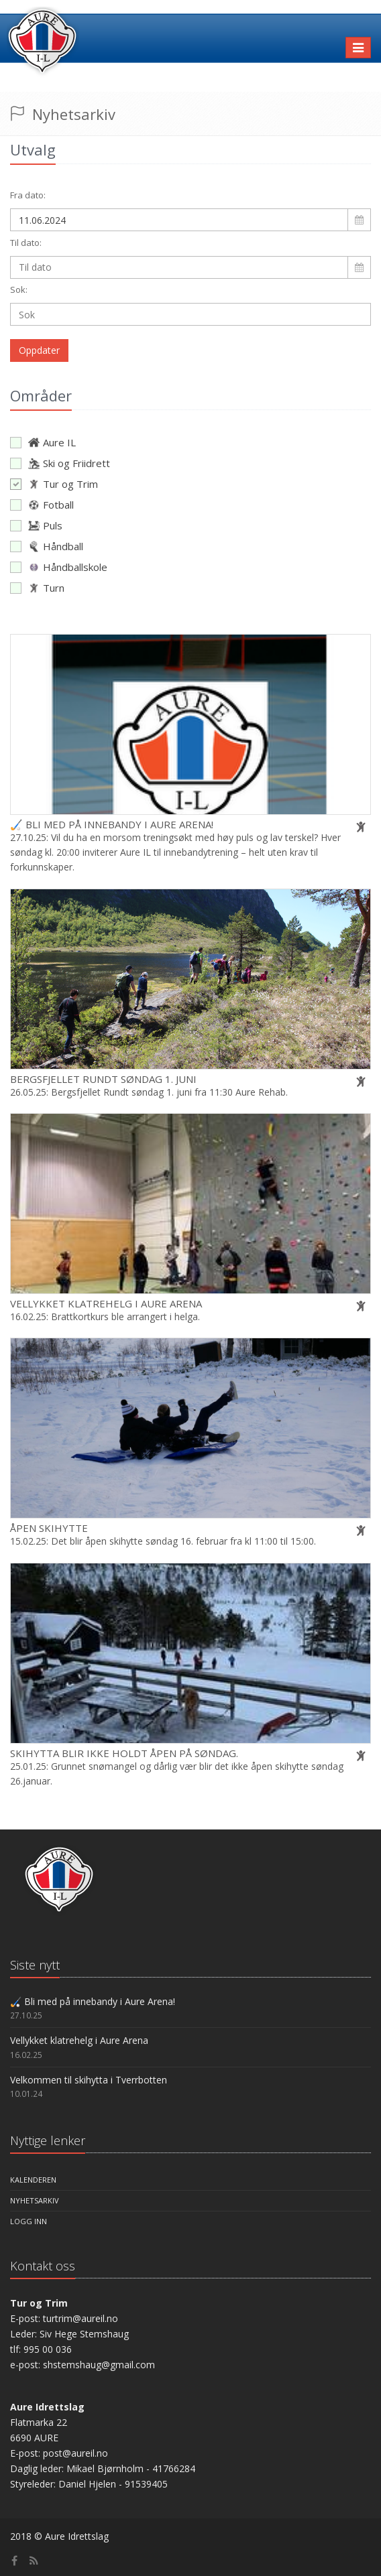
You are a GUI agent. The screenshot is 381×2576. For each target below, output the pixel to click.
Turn (37, 587)
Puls (36, 525)
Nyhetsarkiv (34, 2200)
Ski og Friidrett (60, 463)
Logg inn (28, 2221)
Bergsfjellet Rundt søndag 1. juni (103, 1079)
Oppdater (39, 350)
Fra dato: (28, 195)
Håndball (46, 546)
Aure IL (43, 442)
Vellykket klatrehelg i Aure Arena (106, 1303)
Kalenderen (33, 2180)
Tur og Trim (54, 484)
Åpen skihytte (49, 1528)
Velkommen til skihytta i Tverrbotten (88, 2079)
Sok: (19, 289)
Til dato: (26, 243)
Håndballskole (58, 567)
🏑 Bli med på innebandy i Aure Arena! (111, 824)
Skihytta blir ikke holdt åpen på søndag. (124, 1753)
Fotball (42, 504)
